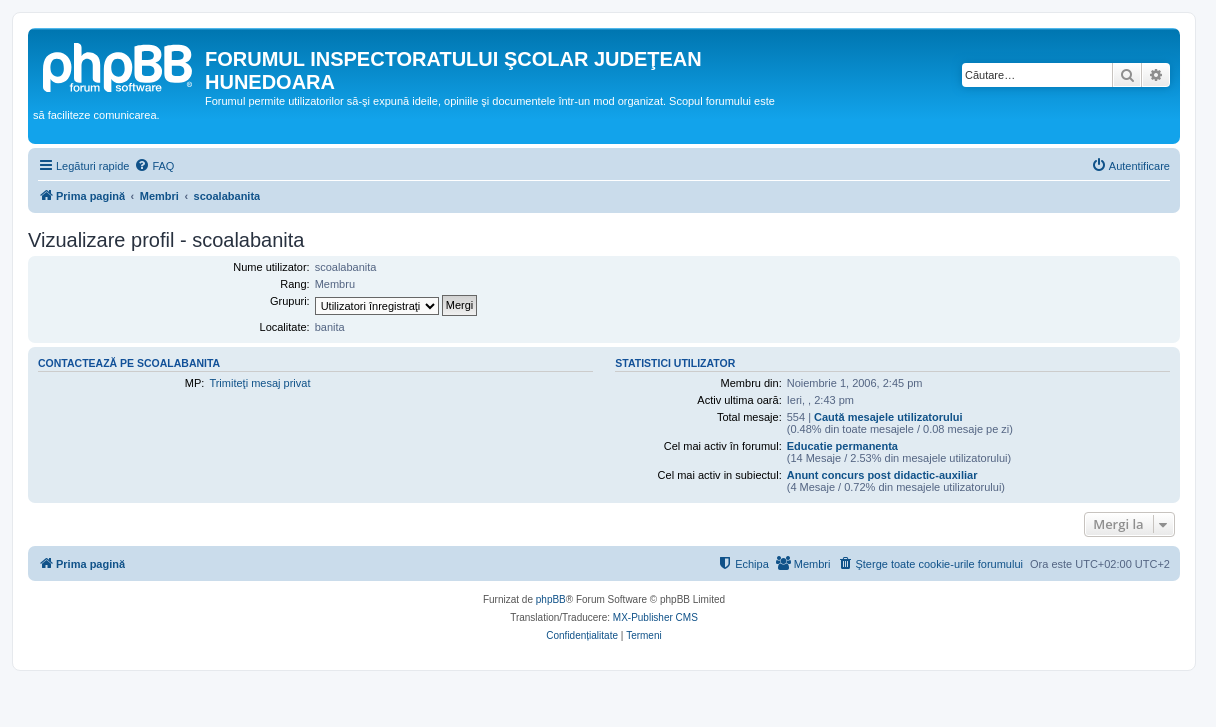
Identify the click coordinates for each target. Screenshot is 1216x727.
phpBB (551, 599)
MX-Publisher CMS (655, 617)
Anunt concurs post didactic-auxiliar (882, 475)
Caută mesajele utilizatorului (888, 417)
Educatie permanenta (842, 446)
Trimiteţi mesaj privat (259, 383)
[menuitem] (154, 166)
